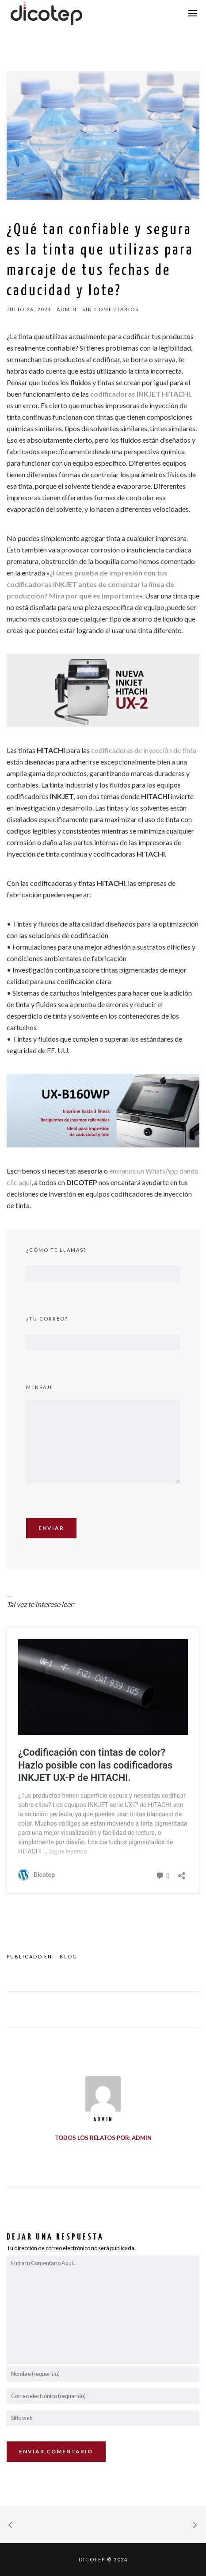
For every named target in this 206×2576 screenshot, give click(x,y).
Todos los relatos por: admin (103, 2137)
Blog (68, 1956)
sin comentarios (110, 309)
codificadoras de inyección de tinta (143, 750)
